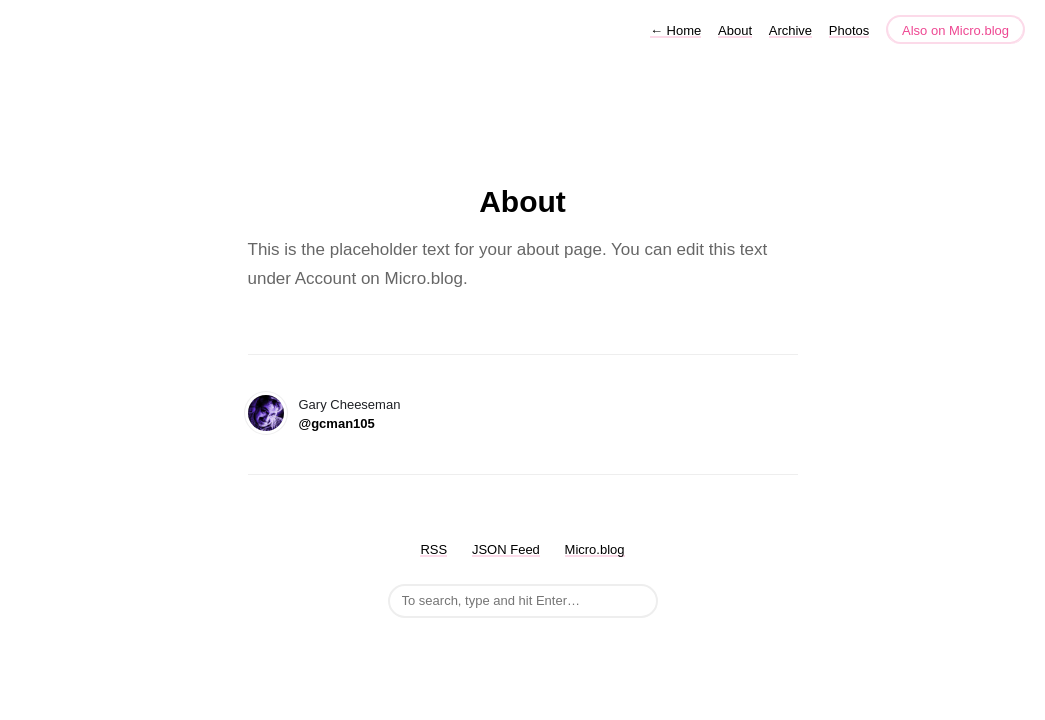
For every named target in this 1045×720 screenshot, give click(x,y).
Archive (790, 30)
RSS (433, 549)
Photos (849, 30)
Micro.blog (595, 549)
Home (675, 30)
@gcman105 (337, 423)
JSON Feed (506, 549)
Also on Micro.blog (955, 30)
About (735, 30)
